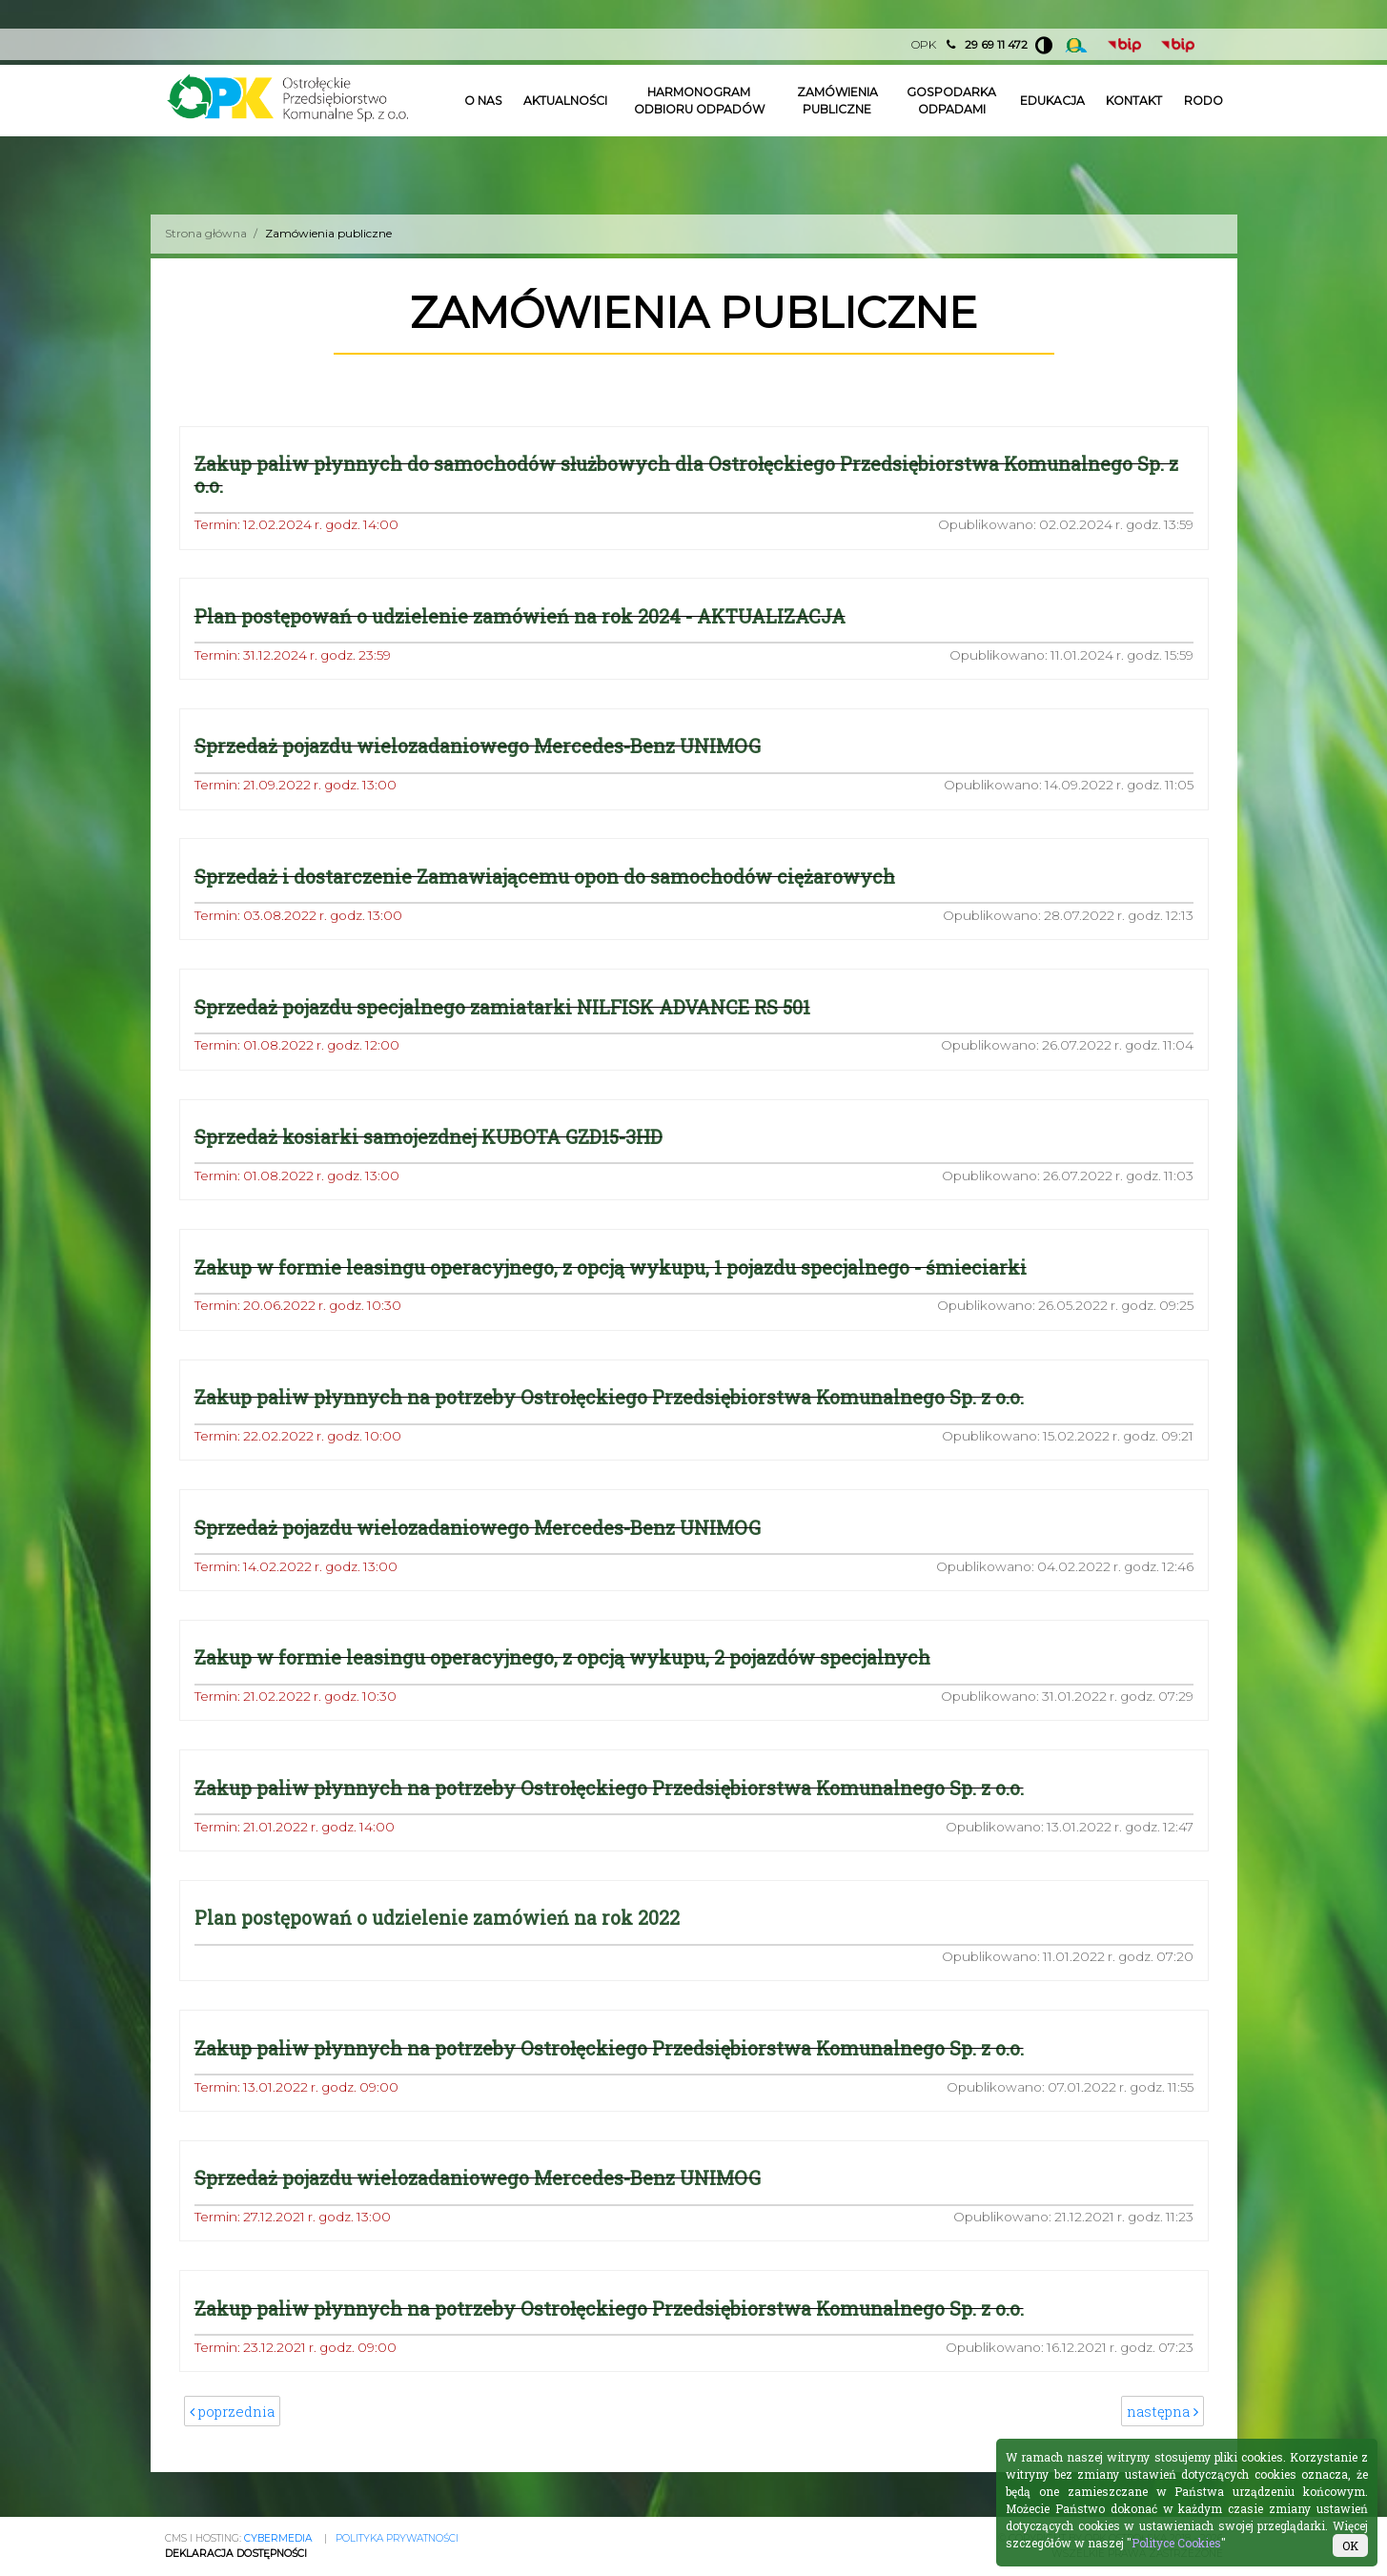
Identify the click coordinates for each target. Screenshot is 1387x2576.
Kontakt (1134, 100)
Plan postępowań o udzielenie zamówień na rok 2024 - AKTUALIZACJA (520, 616)
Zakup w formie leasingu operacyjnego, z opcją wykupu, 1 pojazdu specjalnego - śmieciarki (610, 1267)
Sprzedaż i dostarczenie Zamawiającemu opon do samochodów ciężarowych (544, 877)
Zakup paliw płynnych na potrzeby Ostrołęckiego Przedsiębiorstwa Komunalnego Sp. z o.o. (609, 1398)
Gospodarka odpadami (952, 100)
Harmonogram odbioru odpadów (699, 100)
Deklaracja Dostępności (236, 2553)
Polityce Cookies (1176, 2542)
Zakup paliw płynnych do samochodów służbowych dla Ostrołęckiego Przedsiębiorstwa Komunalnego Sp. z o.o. (686, 475)
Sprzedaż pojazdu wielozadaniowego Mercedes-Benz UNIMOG (477, 747)
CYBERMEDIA (278, 2538)
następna (1162, 2413)
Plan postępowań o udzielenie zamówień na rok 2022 (437, 1919)
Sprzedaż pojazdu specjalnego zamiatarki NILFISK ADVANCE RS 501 (502, 1007)
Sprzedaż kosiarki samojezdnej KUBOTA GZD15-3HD (428, 1138)
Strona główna (206, 233)
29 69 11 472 (996, 44)
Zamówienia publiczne (837, 100)
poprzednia (233, 2413)
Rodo (1203, 100)
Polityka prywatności (397, 2538)
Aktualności (565, 100)
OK (1350, 2545)
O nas (483, 100)
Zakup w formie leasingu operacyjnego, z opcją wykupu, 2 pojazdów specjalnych (562, 1658)
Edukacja (1052, 100)
